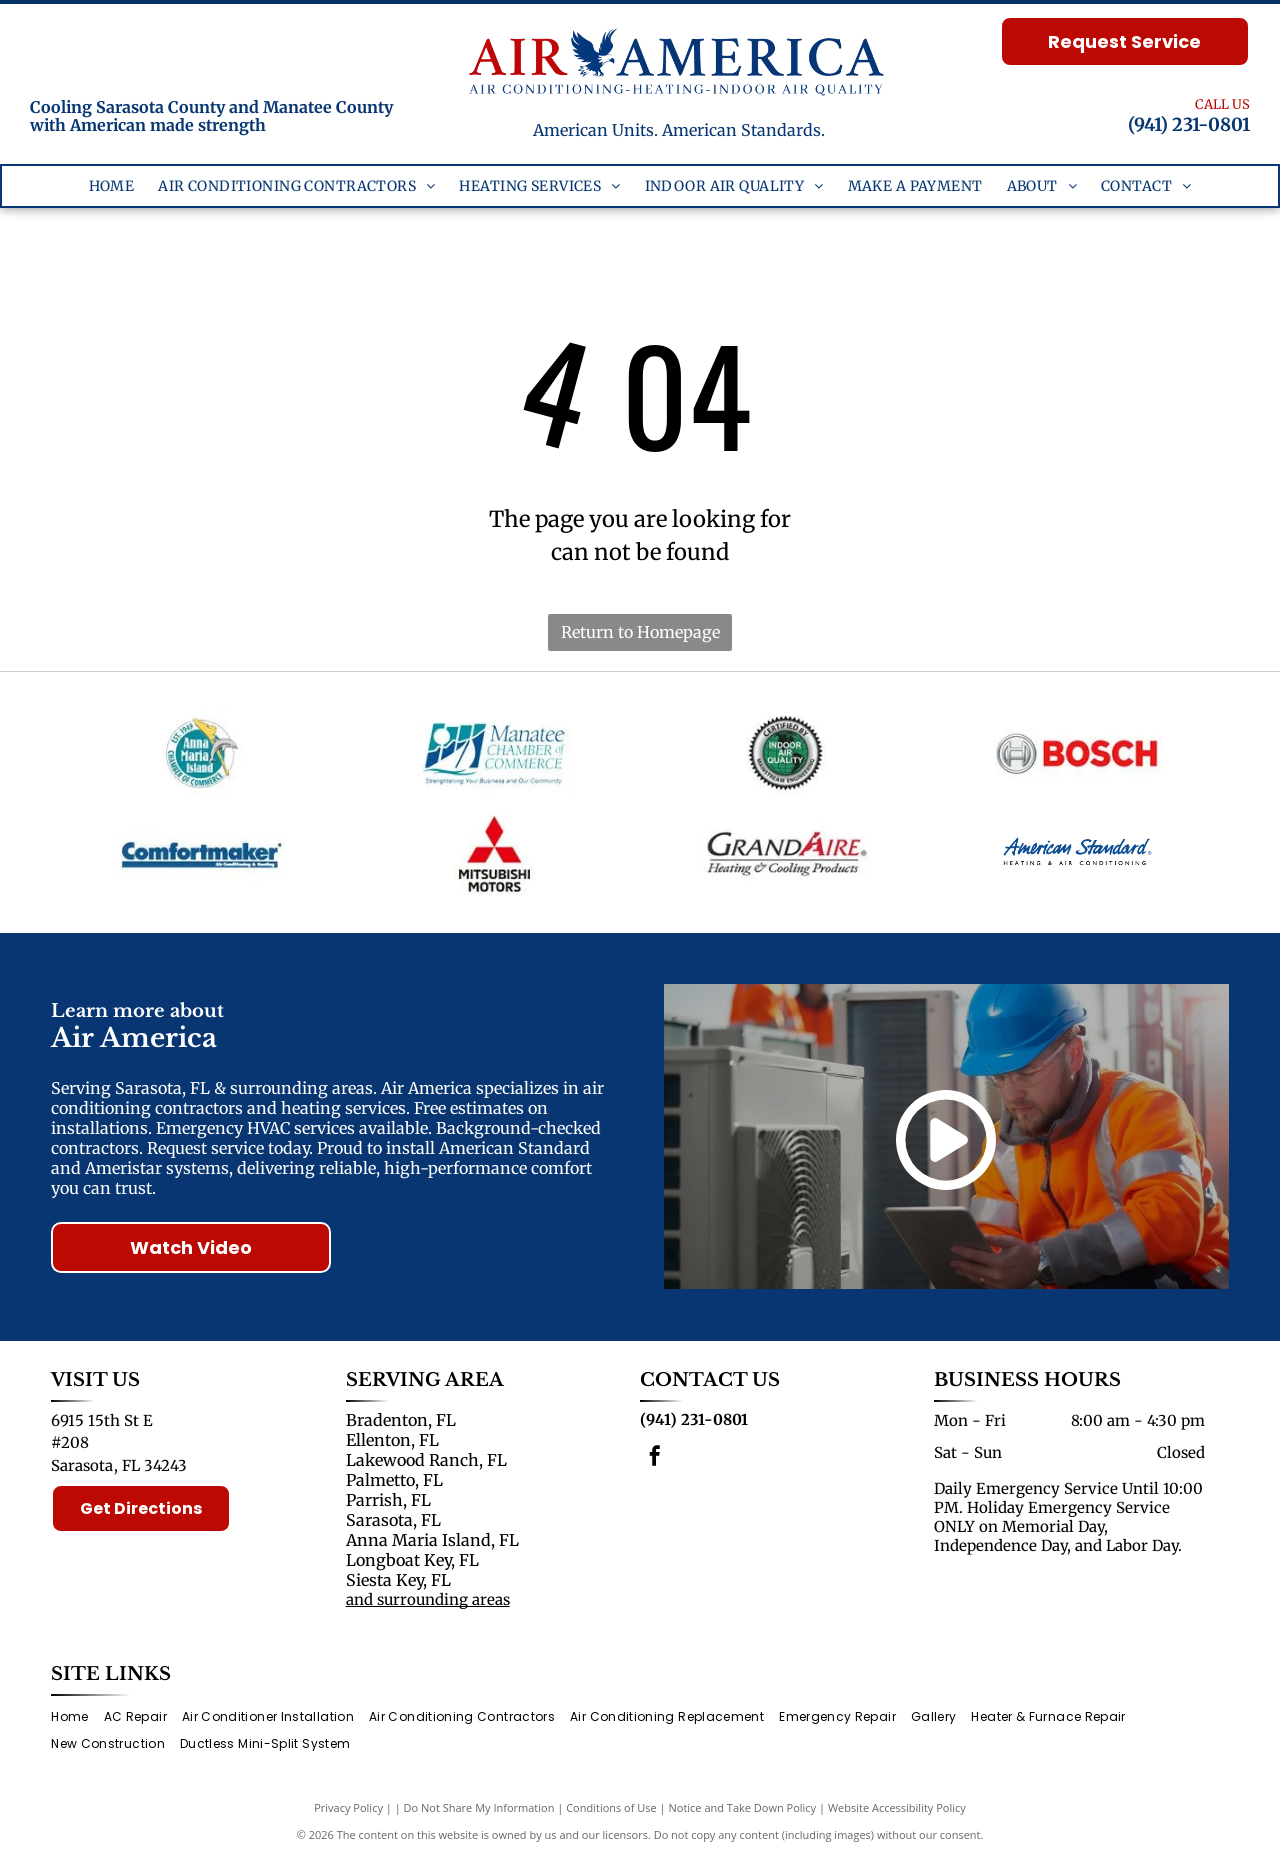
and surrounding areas (428, 1599)
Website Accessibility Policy (897, 1807)
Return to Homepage (640, 632)
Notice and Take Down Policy (743, 1807)
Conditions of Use (611, 1807)
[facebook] (655, 1458)
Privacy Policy (348, 1807)
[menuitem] (112, 186)
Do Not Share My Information (479, 1807)
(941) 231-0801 (1189, 124)
